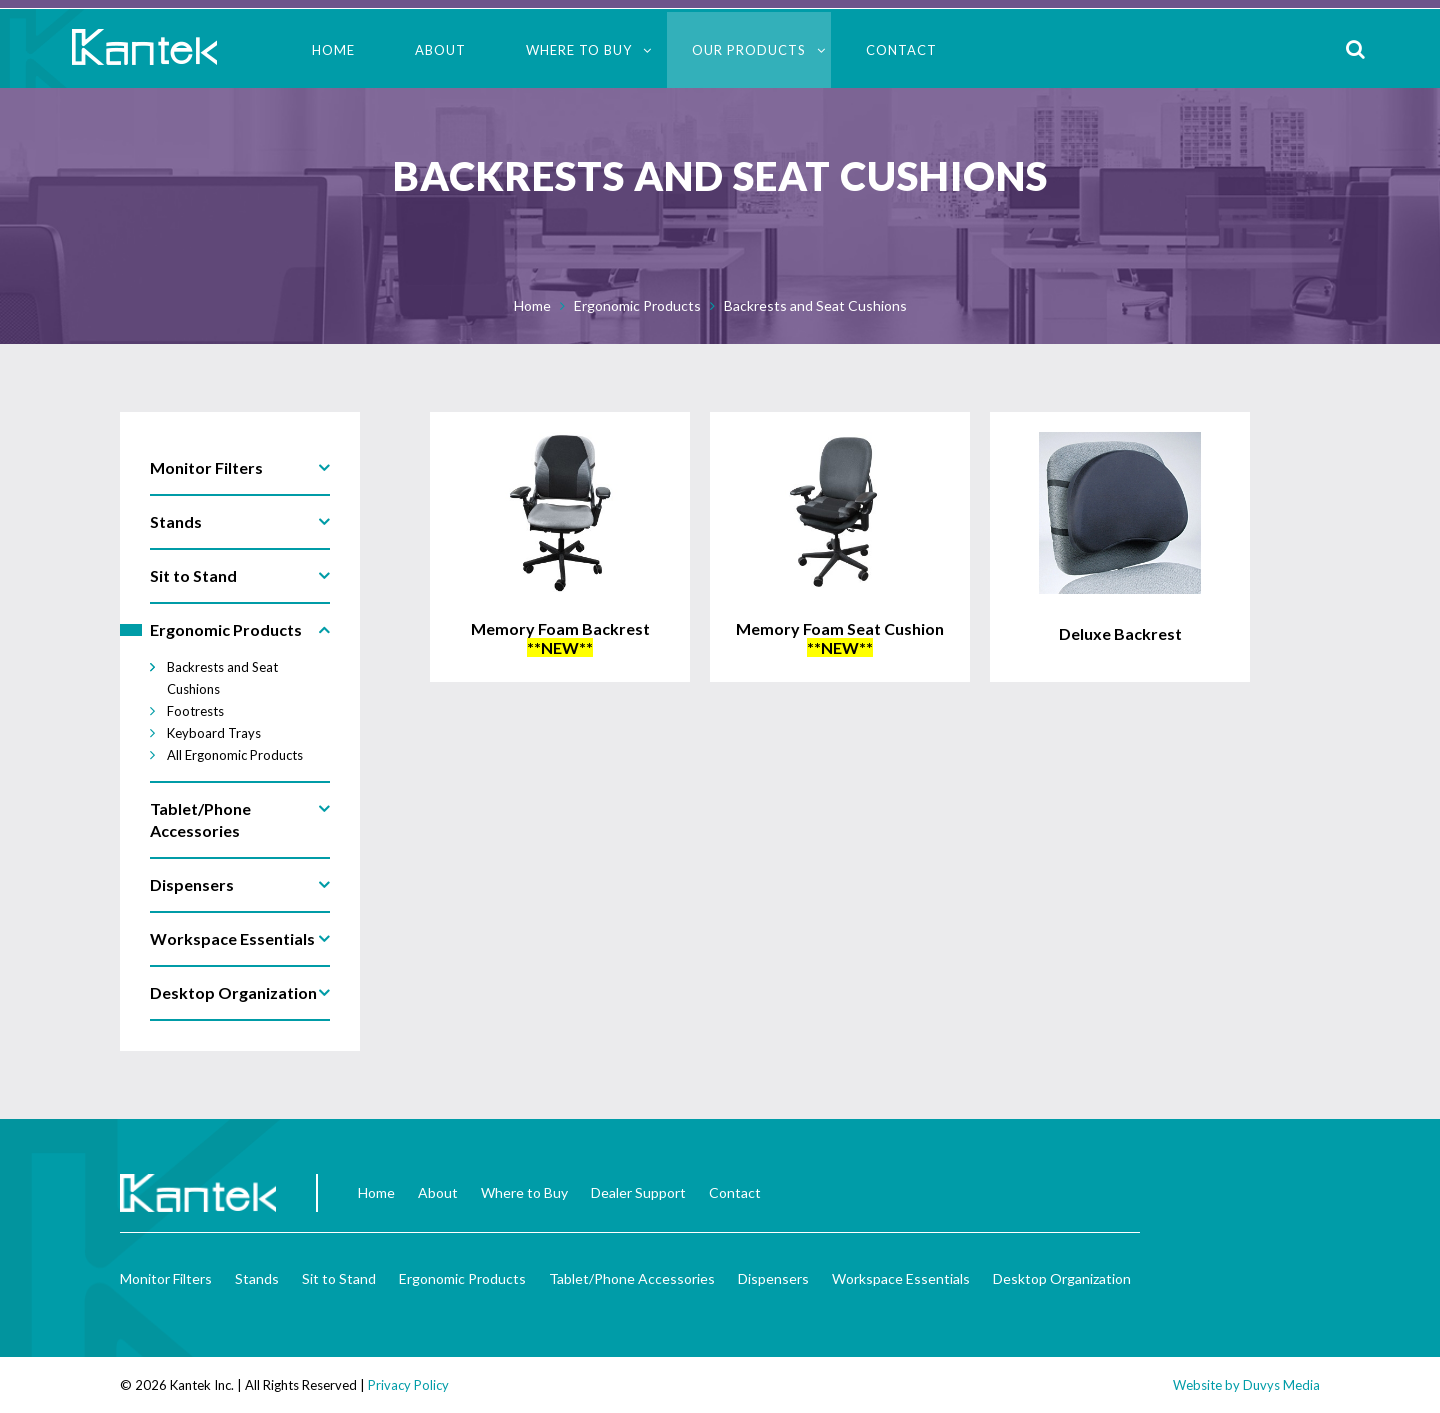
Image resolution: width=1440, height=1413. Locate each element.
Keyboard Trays (214, 733)
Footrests (195, 711)
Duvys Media (1281, 1385)
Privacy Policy (408, 1385)
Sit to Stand (339, 1278)
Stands (257, 1278)
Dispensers (773, 1278)
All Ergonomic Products (235, 755)
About (440, 50)
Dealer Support (638, 1192)
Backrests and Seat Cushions (815, 305)
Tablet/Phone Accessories (632, 1278)
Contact (901, 50)
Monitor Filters (166, 1278)
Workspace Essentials (901, 1278)
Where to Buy (579, 50)
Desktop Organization (1062, 1278)
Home (333, 50)
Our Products (749, 50)
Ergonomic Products (637, 305)
